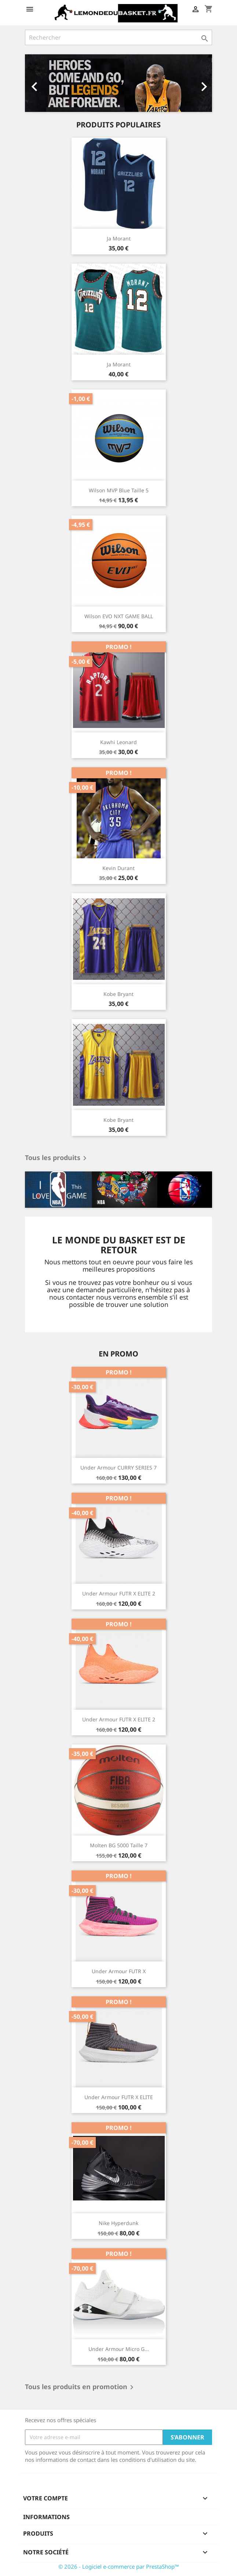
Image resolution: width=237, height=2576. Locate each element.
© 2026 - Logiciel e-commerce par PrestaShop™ (118, 2566)
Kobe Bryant (118, 993)
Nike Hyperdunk (118, 2223)
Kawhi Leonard (118, 742)
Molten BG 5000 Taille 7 (118, 1845)
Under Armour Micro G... (118, 2348)
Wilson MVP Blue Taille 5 (119, 490)
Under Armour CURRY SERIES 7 (118, 1467)
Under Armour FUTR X (119, 1971)
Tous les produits (57, 1158)
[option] (118, 83)
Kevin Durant (118, 868)
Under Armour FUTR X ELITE (118, 2097)
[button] (39, 83)
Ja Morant (119, 238)
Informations (46, 2517)
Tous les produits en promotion (80, 2387)
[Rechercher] (118, 37)
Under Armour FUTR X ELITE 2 (118, 1593)
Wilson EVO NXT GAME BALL (118, 616)
